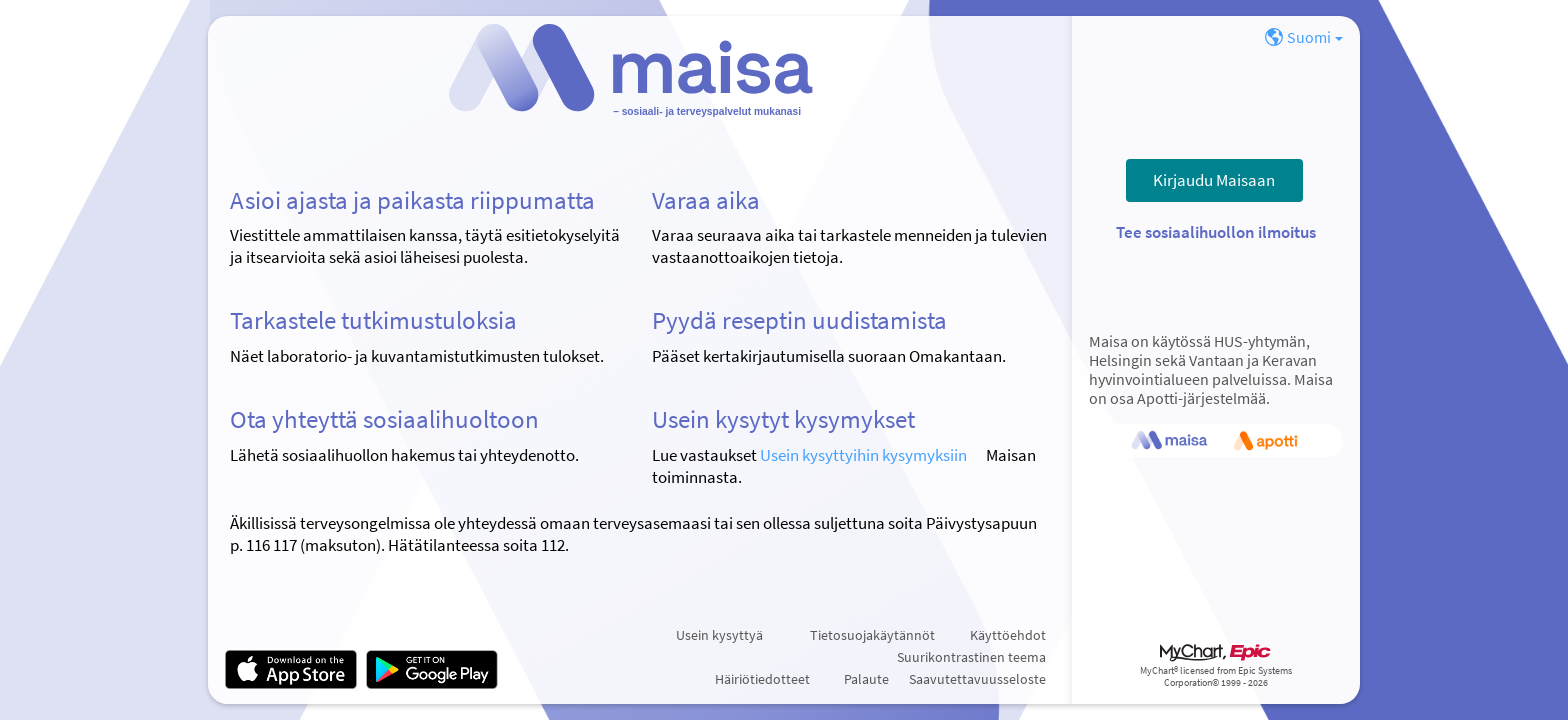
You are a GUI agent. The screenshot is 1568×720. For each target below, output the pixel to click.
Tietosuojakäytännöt (872, 635)
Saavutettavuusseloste (977, 679)
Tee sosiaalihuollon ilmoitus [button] (1216, 232)
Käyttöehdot (1008, 635)
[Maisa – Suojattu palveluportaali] (640, 76)
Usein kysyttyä (719, 635)
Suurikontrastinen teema (971, 657)
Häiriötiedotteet (762, 679)
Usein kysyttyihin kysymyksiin (863, 455)
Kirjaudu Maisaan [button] (1214, 180)
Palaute (866, 679)
